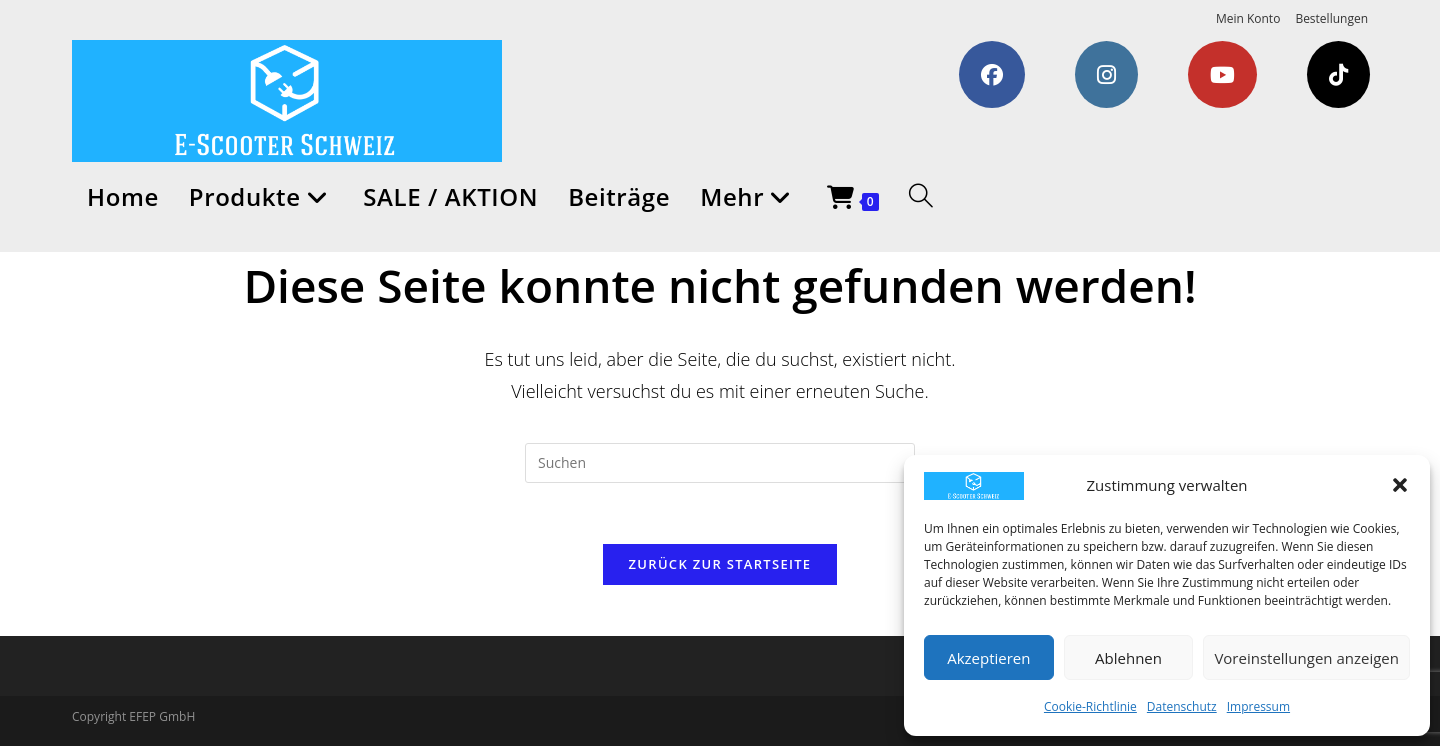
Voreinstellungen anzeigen (1306, 658)
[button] (1400, 485)
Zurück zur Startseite (720, 564)
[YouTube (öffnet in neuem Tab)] (1222, 74)
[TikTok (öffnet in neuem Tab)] (1338, 74)
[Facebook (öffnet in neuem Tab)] (992, 74)
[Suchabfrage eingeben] (720, 463)
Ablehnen (1128, 658)
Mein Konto (1248, 18)
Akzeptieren (988, 658)
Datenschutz (1182, 706)
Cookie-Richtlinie (1090, 706)
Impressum (1258, 706)
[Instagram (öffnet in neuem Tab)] (1106, 74)
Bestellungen (1331, 18)
